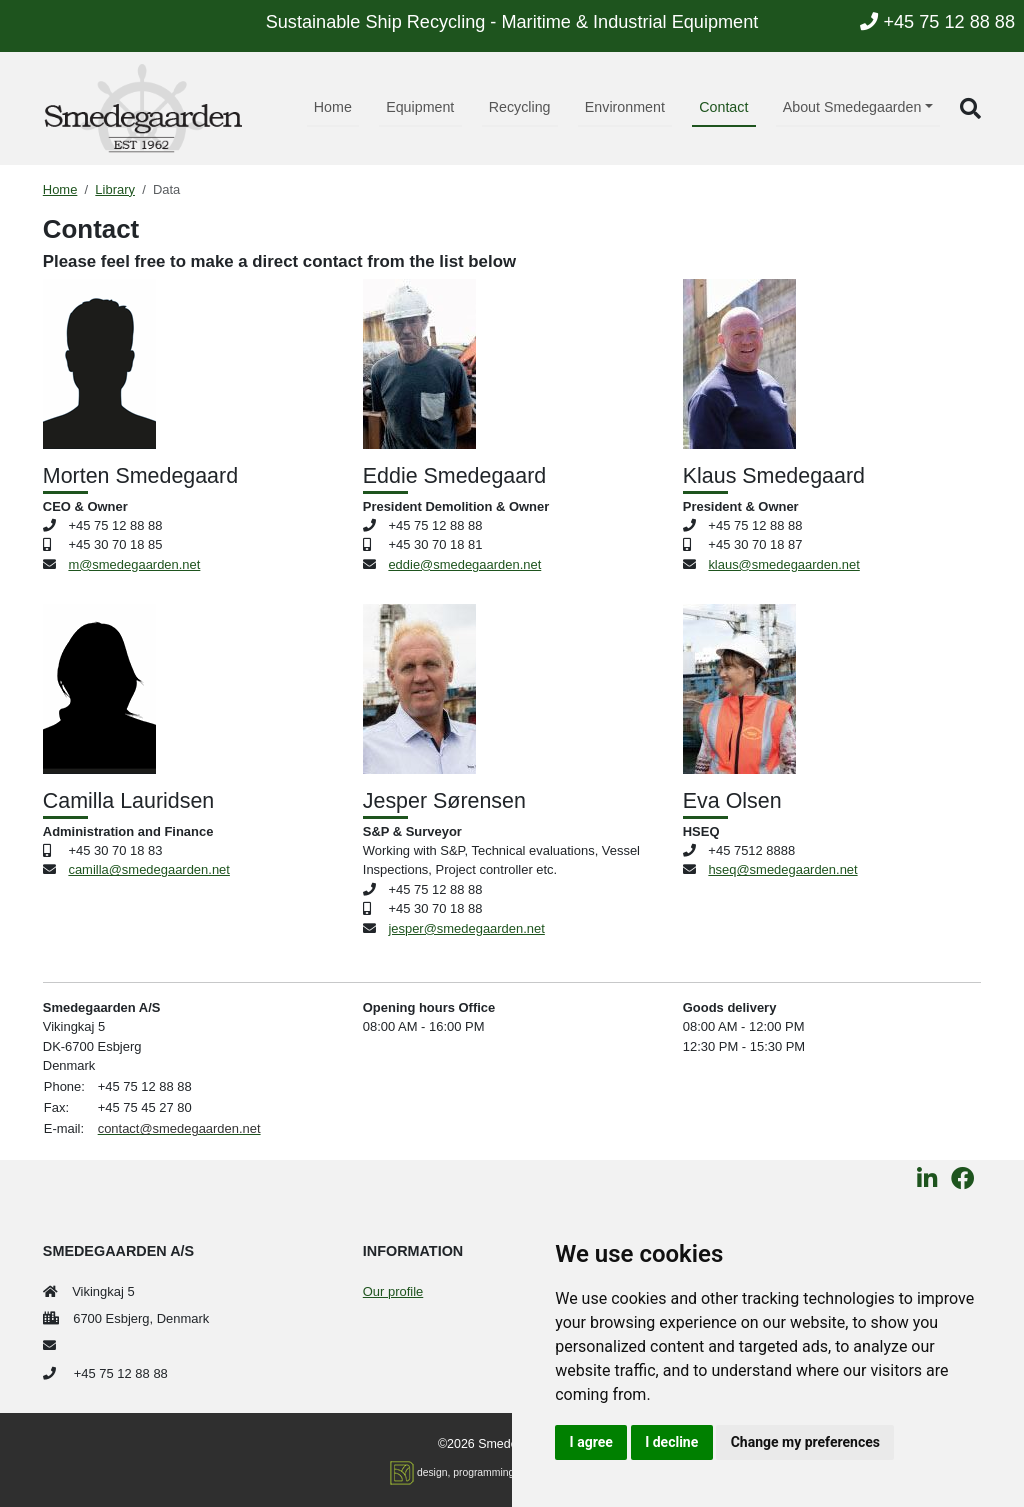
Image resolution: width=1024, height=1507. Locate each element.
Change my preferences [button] (805, 1442)
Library (115, 189)
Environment (625, 107)
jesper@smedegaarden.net (466, 928)
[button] (970, 108)
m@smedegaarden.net (134, 564)
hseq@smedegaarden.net (782, 869)
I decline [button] (671, 1442)
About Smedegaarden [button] (852, 107)
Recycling (520, 107)
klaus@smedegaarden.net (783, 564)
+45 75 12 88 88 (937, 22)
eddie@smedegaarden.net (464, 564)
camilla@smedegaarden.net (148, 869)
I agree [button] (591, 1442)
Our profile (393, 1291)
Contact (723, 107)
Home (333, 107)
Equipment (420, 107)
